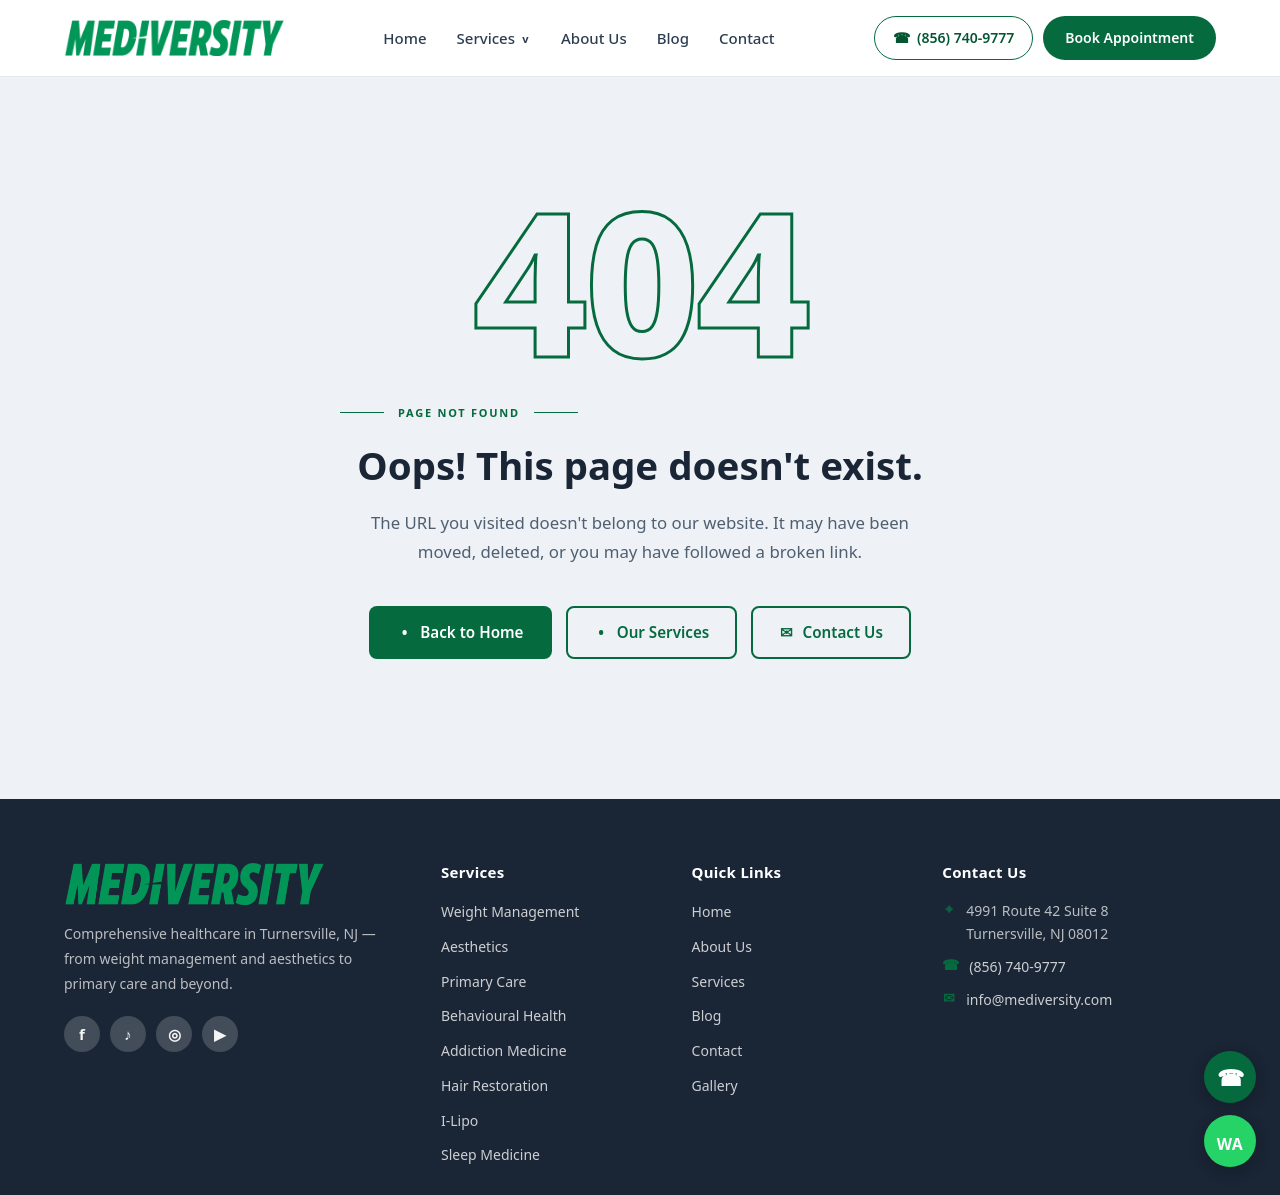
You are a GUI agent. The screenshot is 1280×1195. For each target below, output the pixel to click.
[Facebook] (82, 1034)
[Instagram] (174, 1034)
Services (494, 38)
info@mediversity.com (1039, 999)
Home (404, 38)
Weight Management (510, 911)
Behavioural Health (503, 1015)
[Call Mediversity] (1230, 1077)
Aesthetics (474, 946)
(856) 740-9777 (953, 37)
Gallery (715, 1085)
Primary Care (483, 981)
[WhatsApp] (1230, 1141)
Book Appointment (1129, 37)
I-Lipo (459, 1120)
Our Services (652, 632)
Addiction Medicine (504, 1050)
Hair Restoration (494, 1085)
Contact (747, 38)
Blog (673, 38)
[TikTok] (128, 1034)
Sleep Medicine (490, 1154)
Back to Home (460, 632)
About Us (594, 38)
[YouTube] (220, 1034)
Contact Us (831, 632)
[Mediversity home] (174, 37)
